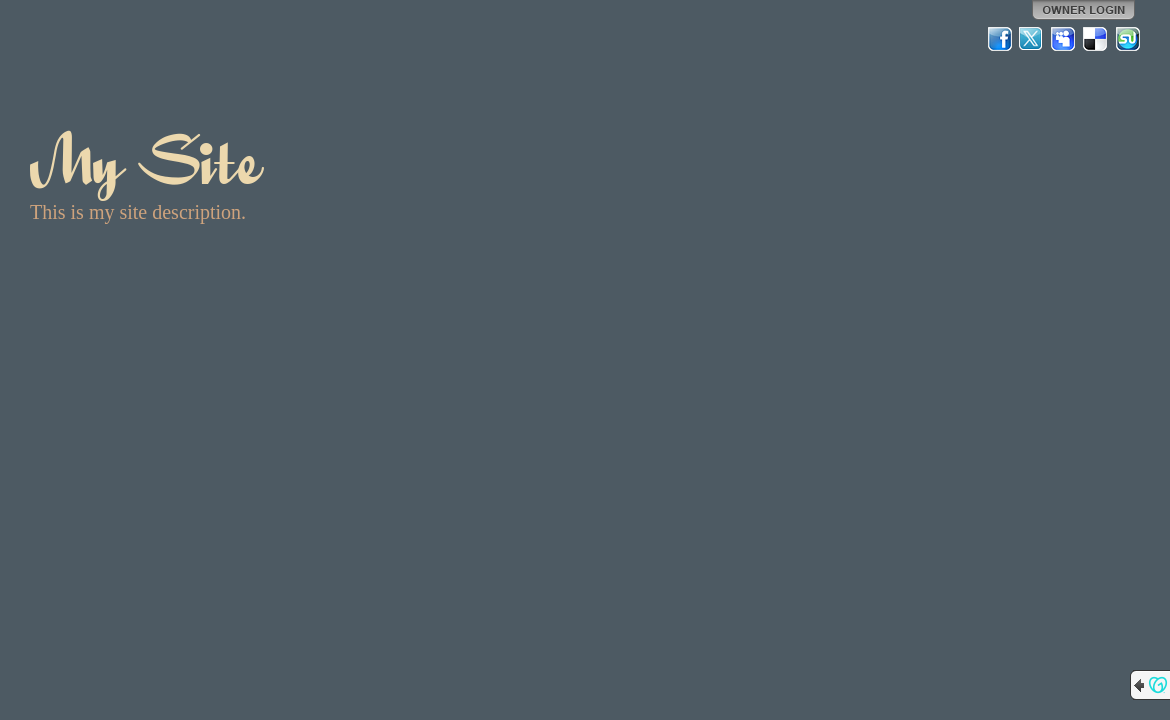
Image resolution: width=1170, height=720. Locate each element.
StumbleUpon (1128, 39)
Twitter (1032, 39)
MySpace (1064, 39)
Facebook (1000, 39)
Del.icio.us (1096, 39)
